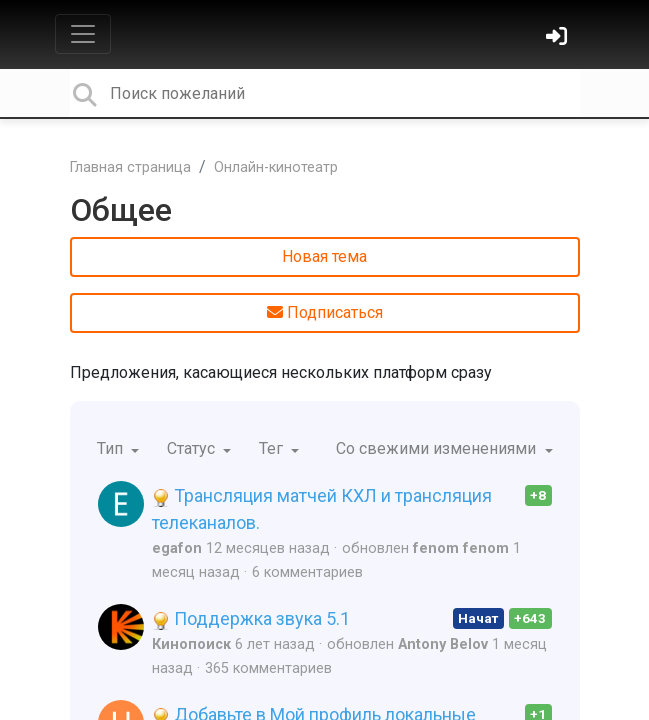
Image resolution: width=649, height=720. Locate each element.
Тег (273, 448)
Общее (121, 210)
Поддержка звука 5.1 (251, 618)
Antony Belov (443, 644)
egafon (177, 548)
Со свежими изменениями (438, 448)
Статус (193, 448)
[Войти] (559, 38)
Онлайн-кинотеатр (276, 167)
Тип (112, 448)
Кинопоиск (191, 644)
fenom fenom (461, 548)
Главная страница (130, 167)
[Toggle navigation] (83, 34)
